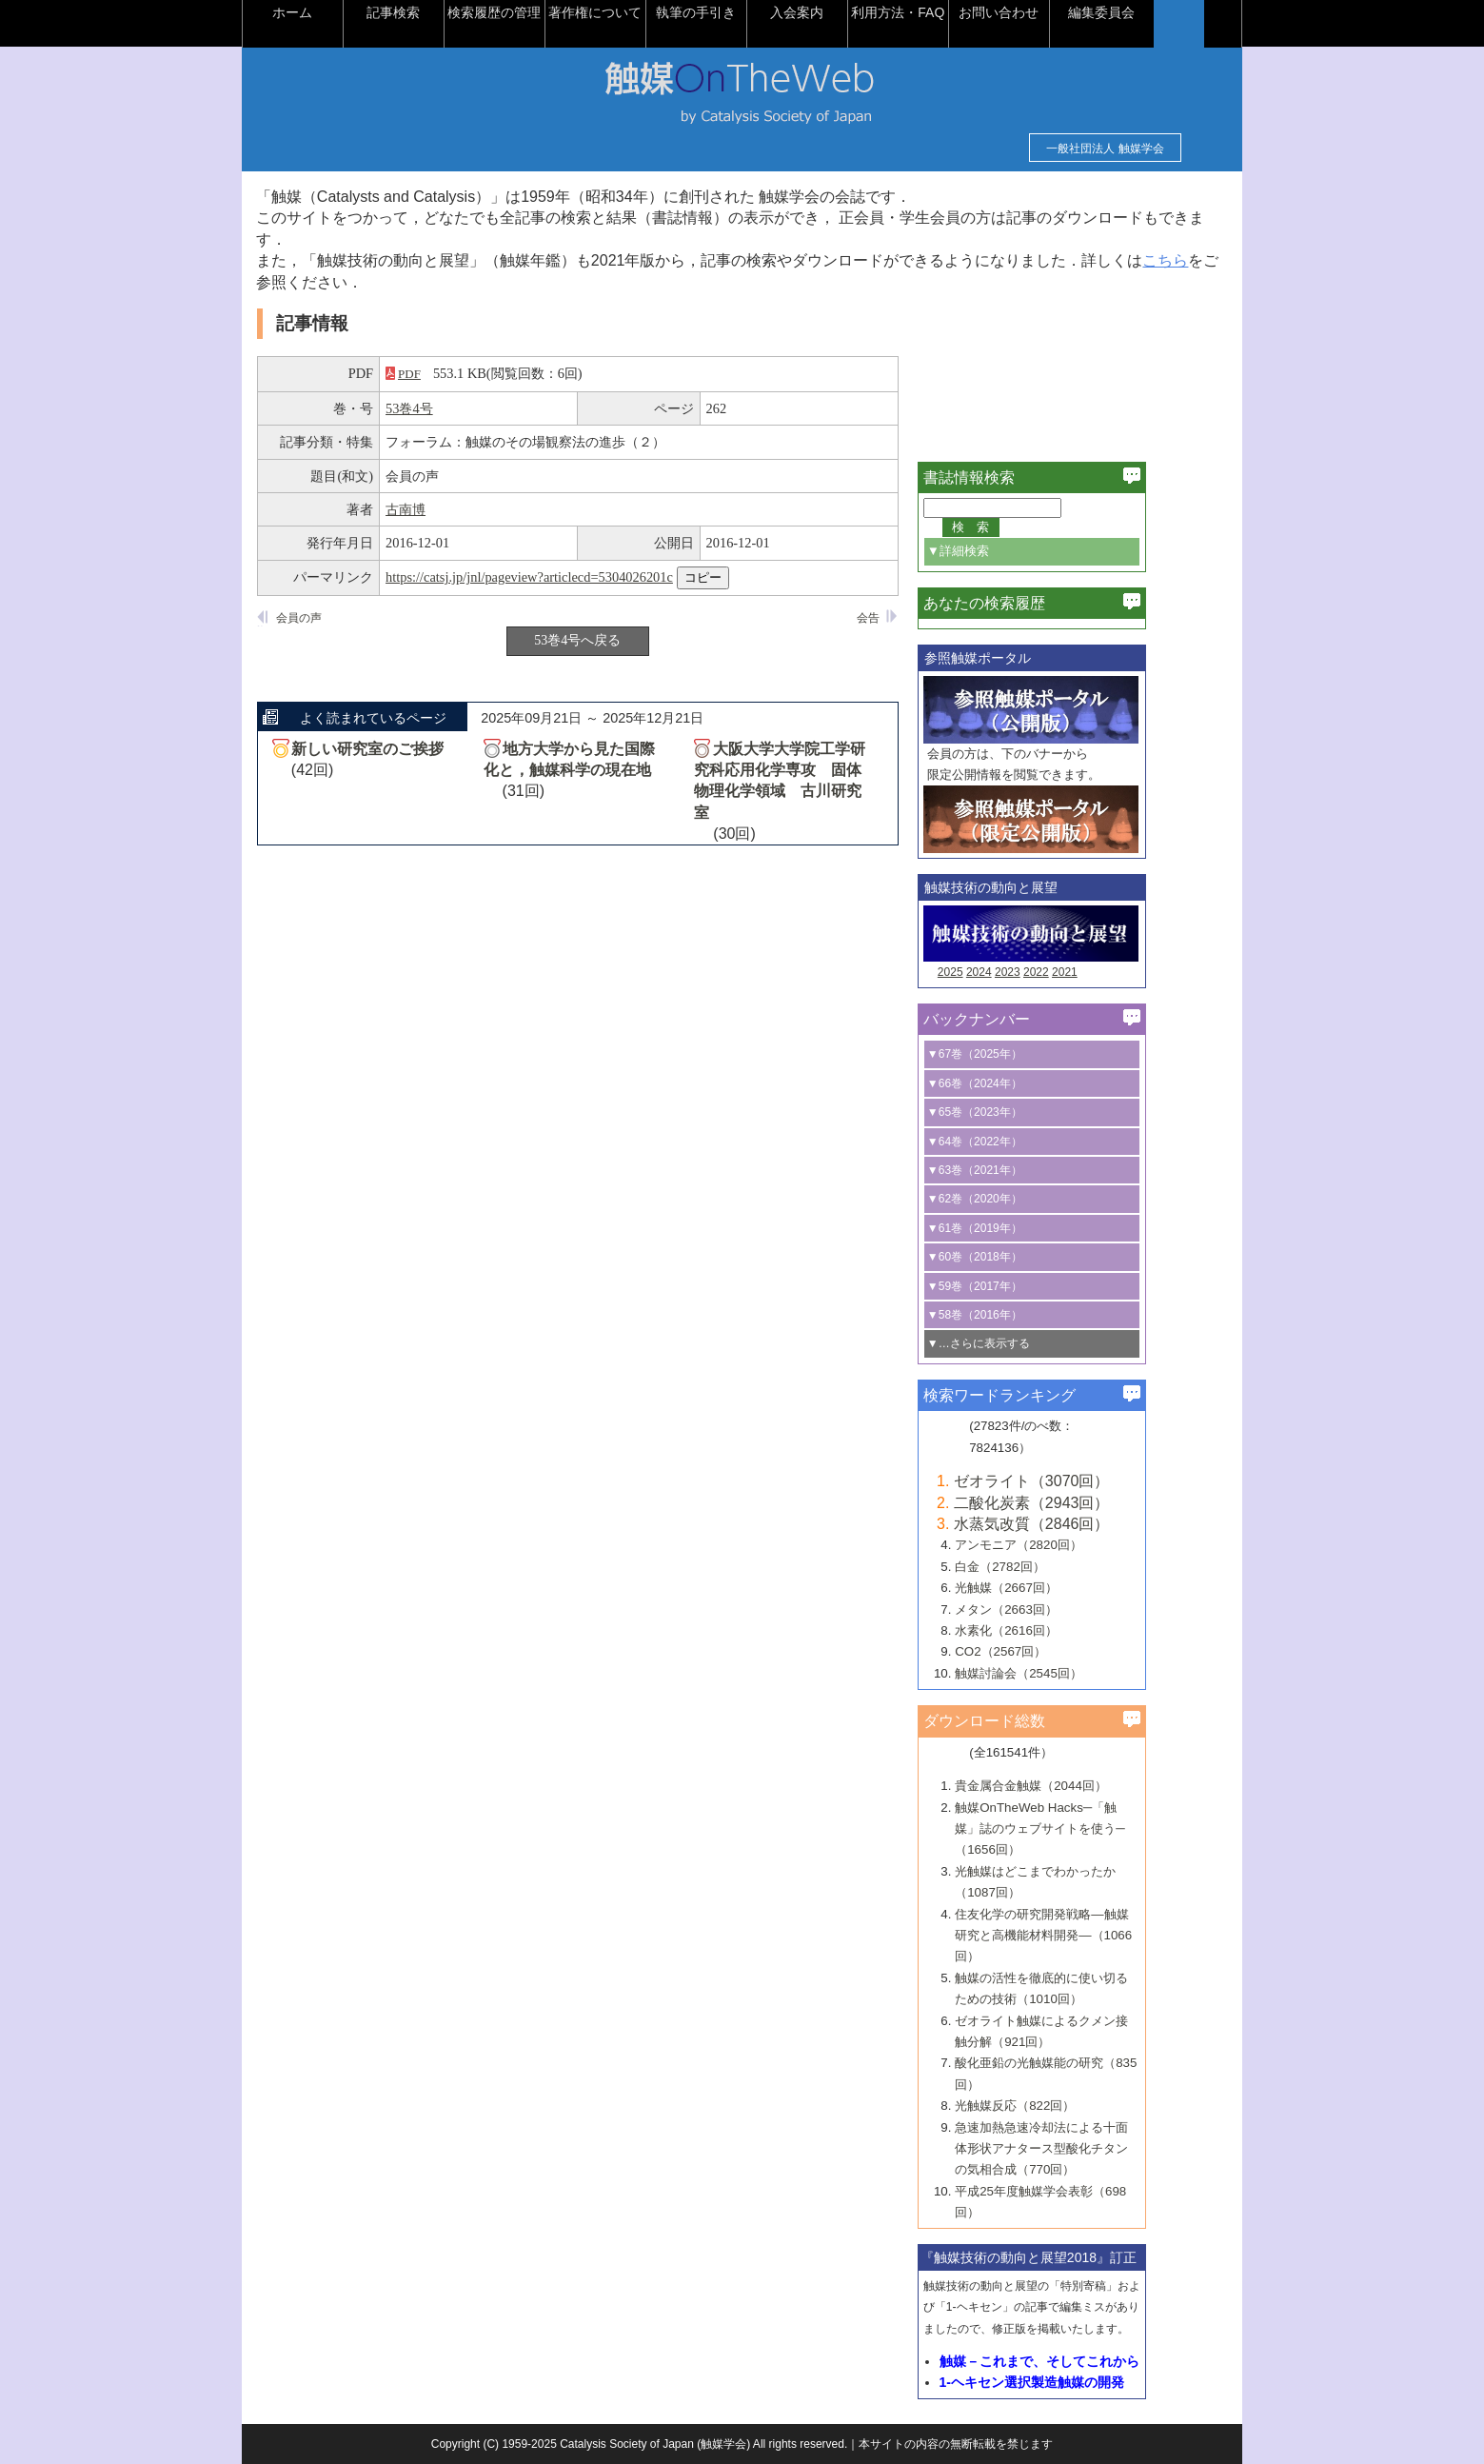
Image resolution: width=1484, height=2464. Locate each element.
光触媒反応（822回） (1058, 2105)
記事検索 (437, 12)
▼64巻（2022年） (1018, 1141)
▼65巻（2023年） (1018, 1112)
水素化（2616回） (1050, 1630)
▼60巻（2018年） (1018, 1256)
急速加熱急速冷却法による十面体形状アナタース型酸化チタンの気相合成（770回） (1085, 2148)
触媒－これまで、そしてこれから (1082, 2361)
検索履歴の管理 (537, 12)
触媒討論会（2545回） (1062, 1673)
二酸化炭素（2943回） (1076, 1503)
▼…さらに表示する (1022, 1343)
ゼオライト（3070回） (1076, 1481)
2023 (1051, 972)
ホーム (336, 12)
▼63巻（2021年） (1018, 1170)
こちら (338, 282)
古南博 (449, 509)
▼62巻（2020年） (1018, 1198)
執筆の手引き (740, 12)
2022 (1080, 972)
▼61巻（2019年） (1018, 1228)
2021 (1108, 972)
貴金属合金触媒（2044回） (1075, 1785)
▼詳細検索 (1002, 551)
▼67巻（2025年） (1018, 1054)
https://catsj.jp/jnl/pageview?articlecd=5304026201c (573, 577)
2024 (1023, 972)
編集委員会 (1145, 12)
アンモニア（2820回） (1062, 1545)
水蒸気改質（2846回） (1076, 1524)
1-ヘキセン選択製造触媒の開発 (1074, 2382)
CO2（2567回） (1044, 1651)
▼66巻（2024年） (1018, 1083)
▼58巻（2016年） (1018, 1314)
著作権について (638, 12)
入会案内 (840, 12)
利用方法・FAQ (941, 12)
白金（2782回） (1044, 1567)
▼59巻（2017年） (1018, 1286)
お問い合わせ (1042, 12)
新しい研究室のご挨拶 (411, 749)
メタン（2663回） (1050, 1609)
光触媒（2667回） (1050, 1587)
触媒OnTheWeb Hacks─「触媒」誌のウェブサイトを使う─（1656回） (1083, 1829)
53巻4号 (453, 408)
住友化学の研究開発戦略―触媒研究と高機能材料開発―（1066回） (1087, 1935)
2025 (994, 972)
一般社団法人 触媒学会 (1061, 148)
